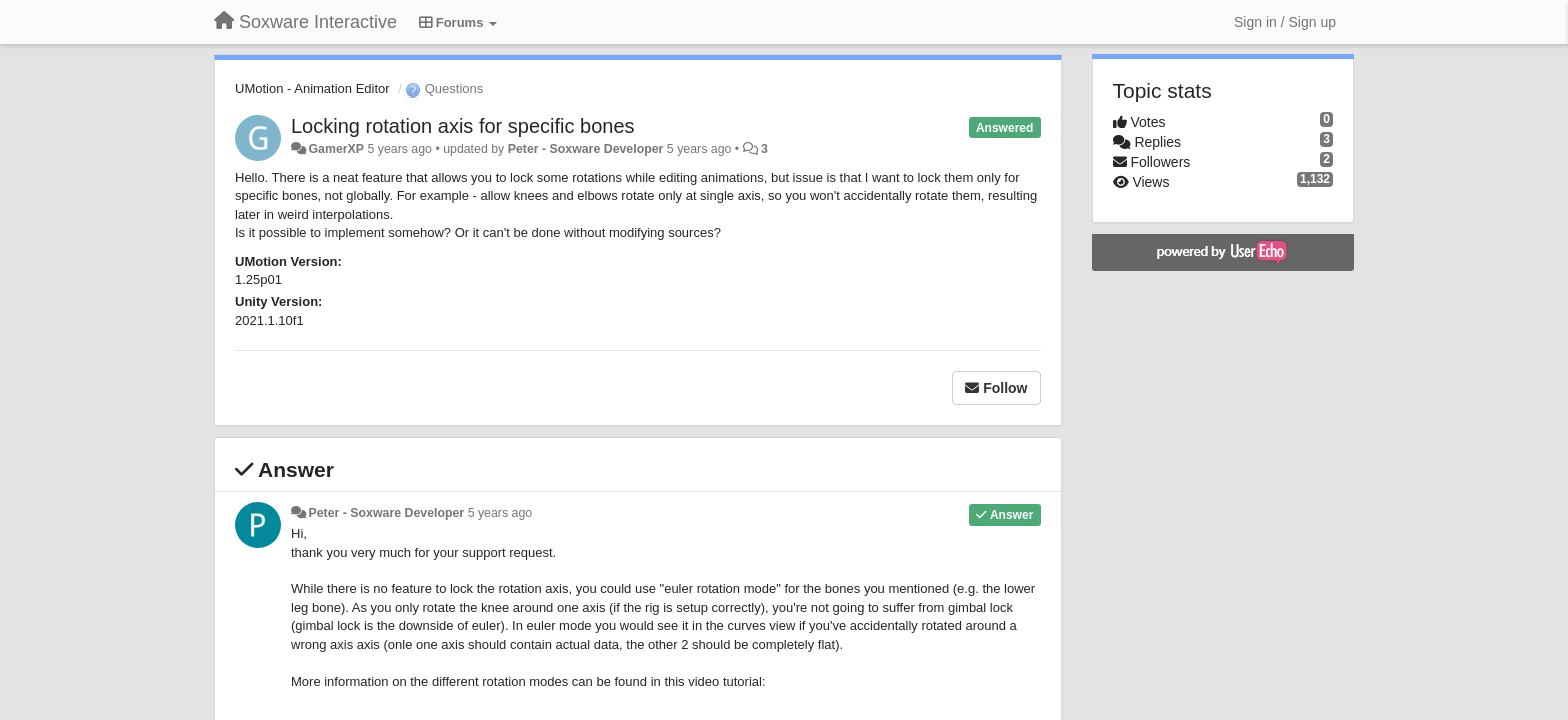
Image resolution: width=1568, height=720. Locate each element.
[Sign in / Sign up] (1285, 22)
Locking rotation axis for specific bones (463, 126)
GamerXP (336, 149)
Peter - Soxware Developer (586, 149)
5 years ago (500, 513)
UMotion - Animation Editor (312, 88)
